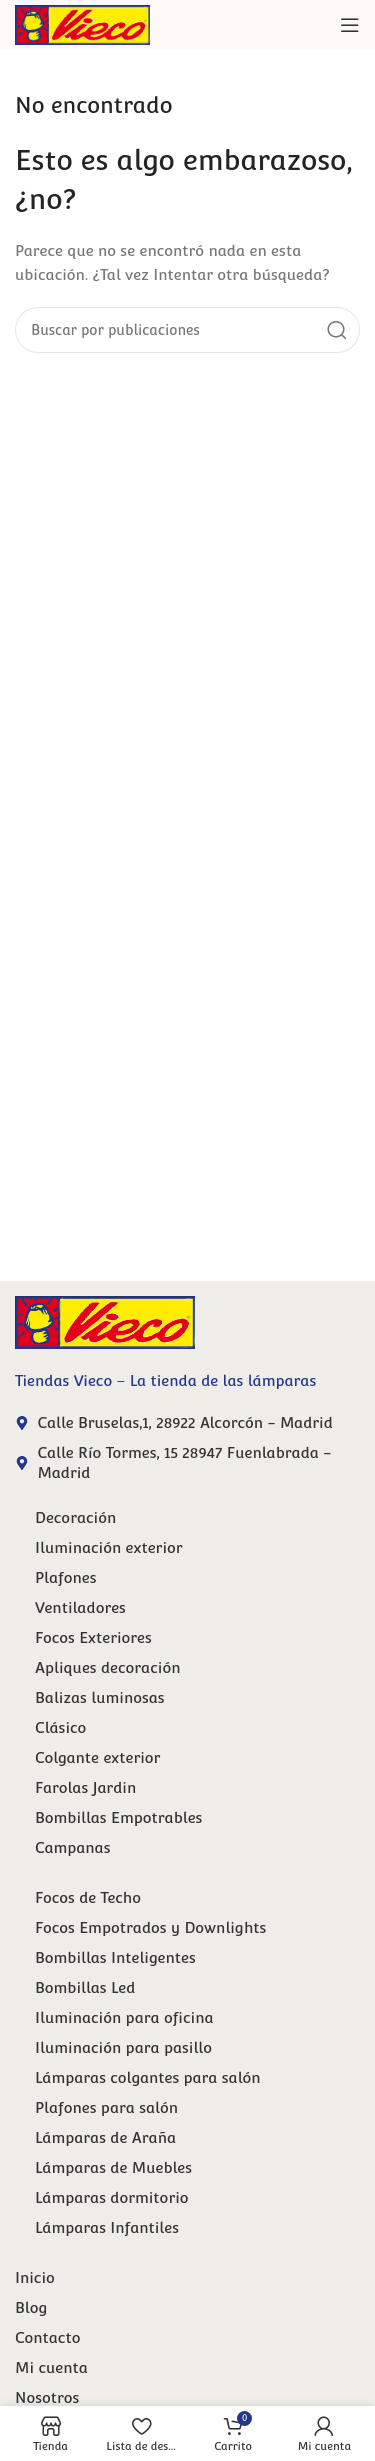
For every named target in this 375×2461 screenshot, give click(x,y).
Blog (31, 2307)
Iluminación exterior (109, 1547)
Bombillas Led (85, 1987)
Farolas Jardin (85, 1787)
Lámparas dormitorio (112, 2197)
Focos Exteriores (93, 1637)
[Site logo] (82, 23)
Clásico (60, 1727)
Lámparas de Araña (105, 2137)
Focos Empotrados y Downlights (150, 1927)
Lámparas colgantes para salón (148, 2077)
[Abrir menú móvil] (350, 25)
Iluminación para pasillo (123, 2047)
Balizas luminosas (100, 1697)
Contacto (47, 2337)
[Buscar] (187, 330)
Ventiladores (80, 1607)
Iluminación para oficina (124, 2017)
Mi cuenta (51, 2367)
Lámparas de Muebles (113, 2167)
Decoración (75, 1517)
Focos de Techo (88, 1897)
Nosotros (47, 2397)
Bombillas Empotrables (118, 1817)
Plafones (66, 1577)
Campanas (72, 1847)
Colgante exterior (97, 1757)
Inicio (35, 2277)
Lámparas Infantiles (107, 2227)
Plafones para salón (106, 2107)
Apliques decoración (107, 1667)
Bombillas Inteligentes (115, 1957)
